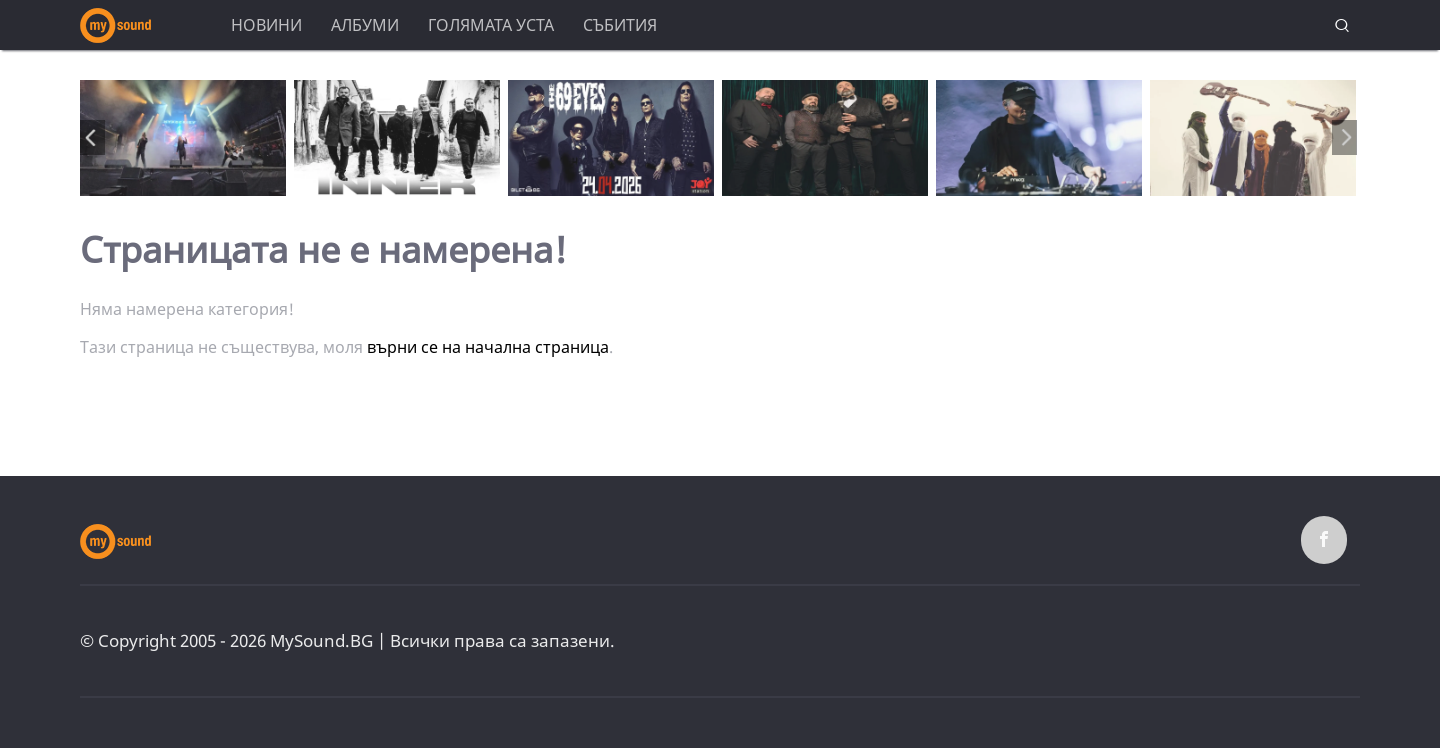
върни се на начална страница (488, 347)
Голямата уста (491, 25)
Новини (266, 25)
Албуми (365, 25)
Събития (620, 25)
